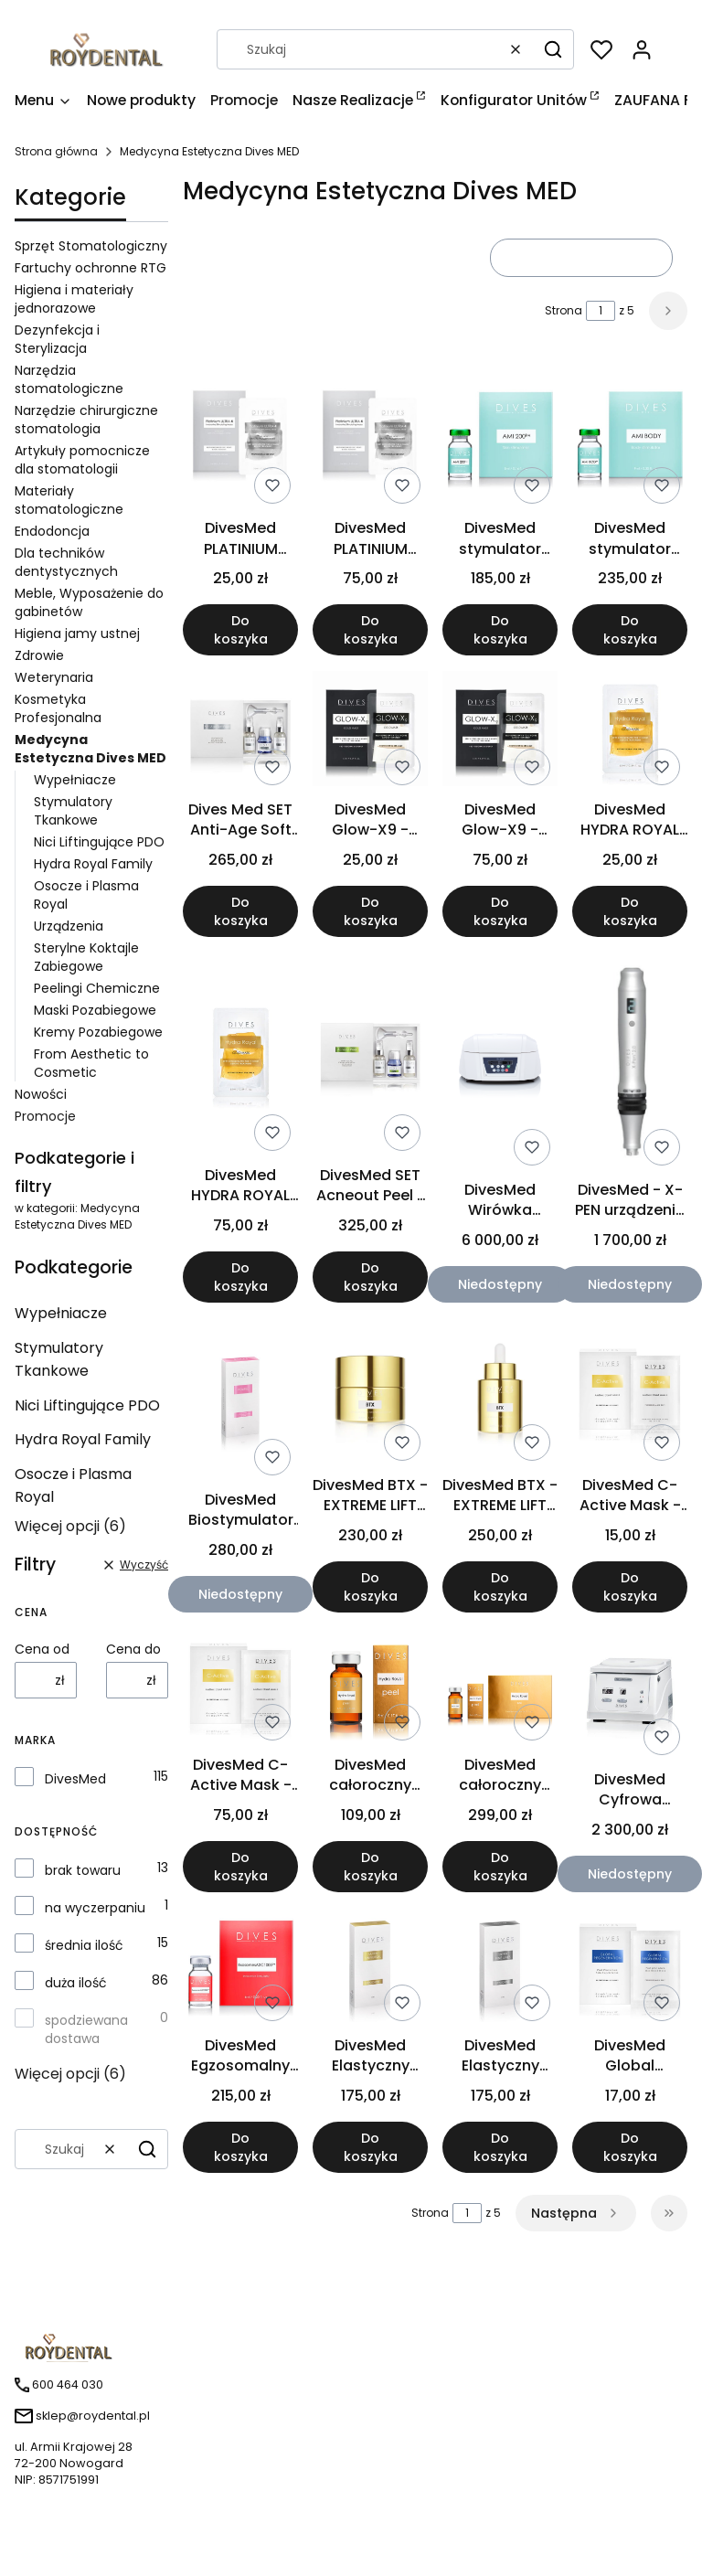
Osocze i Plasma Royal (73, 1485)
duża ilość (76, 1983)
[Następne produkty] (576, 2213)
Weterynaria (54, 677)
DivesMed (75, 1779)
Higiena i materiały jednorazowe (74, 299)
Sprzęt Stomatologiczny (91, 246)
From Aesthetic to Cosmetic (91, 1063)
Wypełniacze (75, 780)
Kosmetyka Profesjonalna (58, 708)
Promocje (45, 1116)
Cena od (42, 1649)
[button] (553, 49)
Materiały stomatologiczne (69, 500)
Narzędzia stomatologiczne (69, 379)
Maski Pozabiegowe (95, 1010)
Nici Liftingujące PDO (99, 842)
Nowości (41, 1094)
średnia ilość (84, 1945)
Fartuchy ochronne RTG (90, 268)
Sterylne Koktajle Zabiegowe (86, 957)
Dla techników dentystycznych (66, 562)
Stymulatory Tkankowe (73, 811)
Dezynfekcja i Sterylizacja (57, 339)
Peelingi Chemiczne (97, 988)
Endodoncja (52, 531)
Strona (563, 310)
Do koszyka (241, 630)
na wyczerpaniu (95, 1908)
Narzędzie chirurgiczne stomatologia (86, 419)
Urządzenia (68, 926)
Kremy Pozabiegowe (98, 1032)
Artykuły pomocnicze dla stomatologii (82, 460)
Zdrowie (39, 655)
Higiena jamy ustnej (77, 633)
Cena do (133, 1649)
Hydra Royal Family (93, 864)
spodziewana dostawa (86, 2029)
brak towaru (83, 1870)
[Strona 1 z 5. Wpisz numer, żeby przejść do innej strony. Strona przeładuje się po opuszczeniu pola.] (600, 311)
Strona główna (56, 151)
